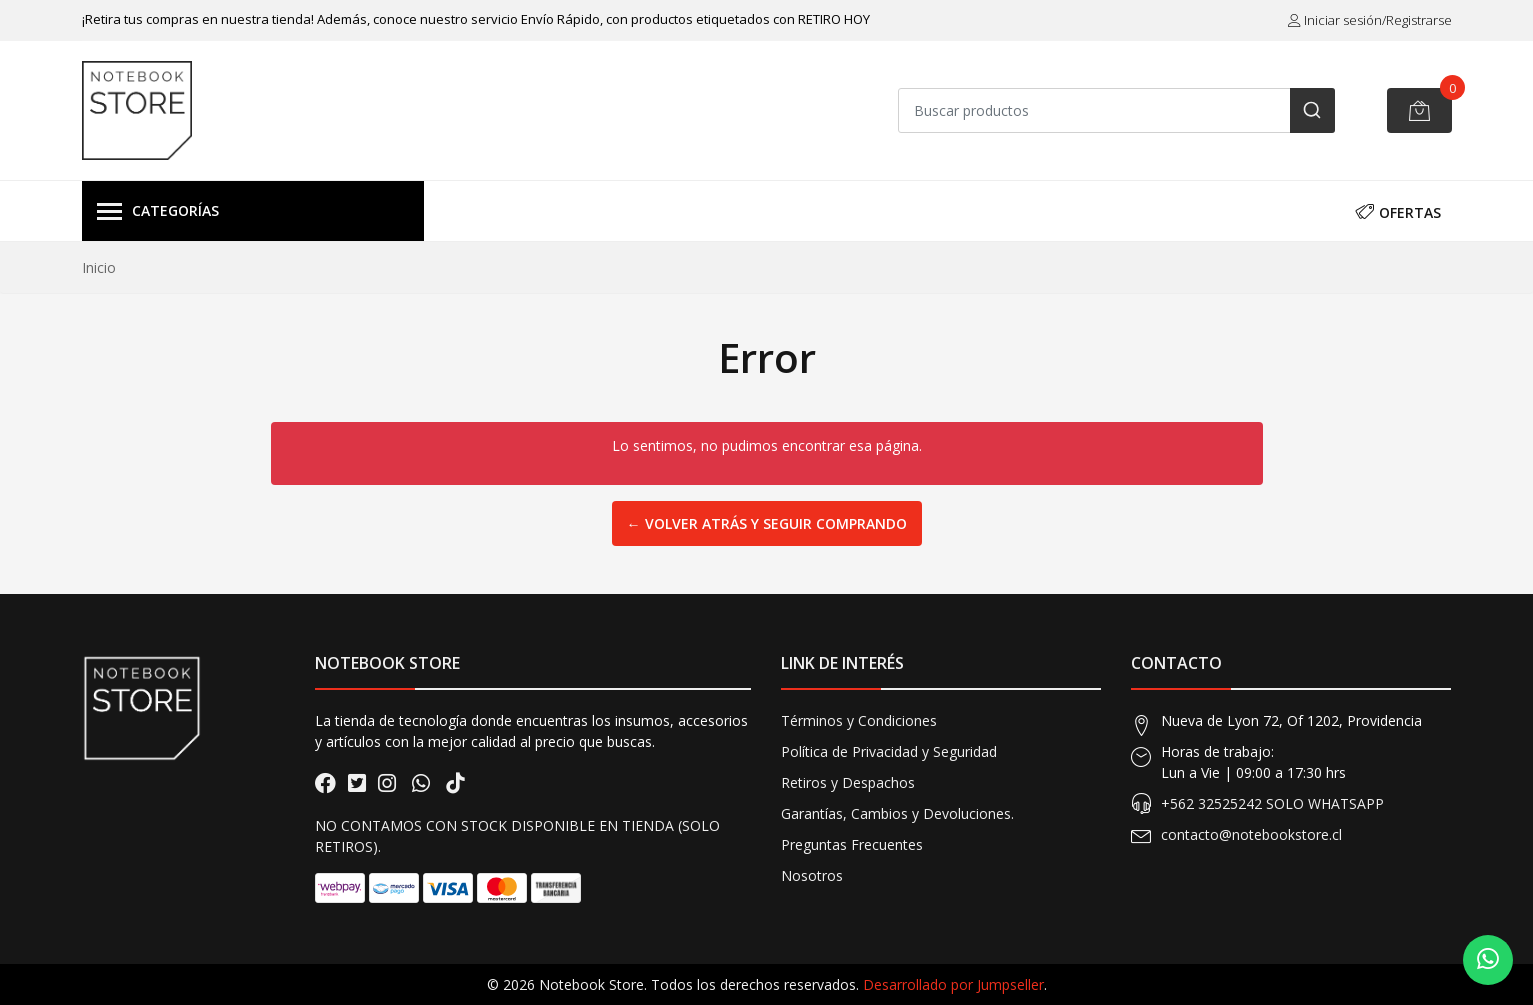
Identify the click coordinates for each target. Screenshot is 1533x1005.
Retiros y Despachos (848, 782)
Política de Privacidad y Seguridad (889, 751)
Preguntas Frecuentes (852, 844)
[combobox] (1116, 110)
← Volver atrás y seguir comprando (767, 523)
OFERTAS (1398, 210)
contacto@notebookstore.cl (1251, 834)
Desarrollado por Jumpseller (953, 984)
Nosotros (812, 875)
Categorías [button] (158, 212)
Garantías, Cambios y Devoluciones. (897, 813)
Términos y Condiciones (859, 720)
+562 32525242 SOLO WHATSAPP (1272, 803)
